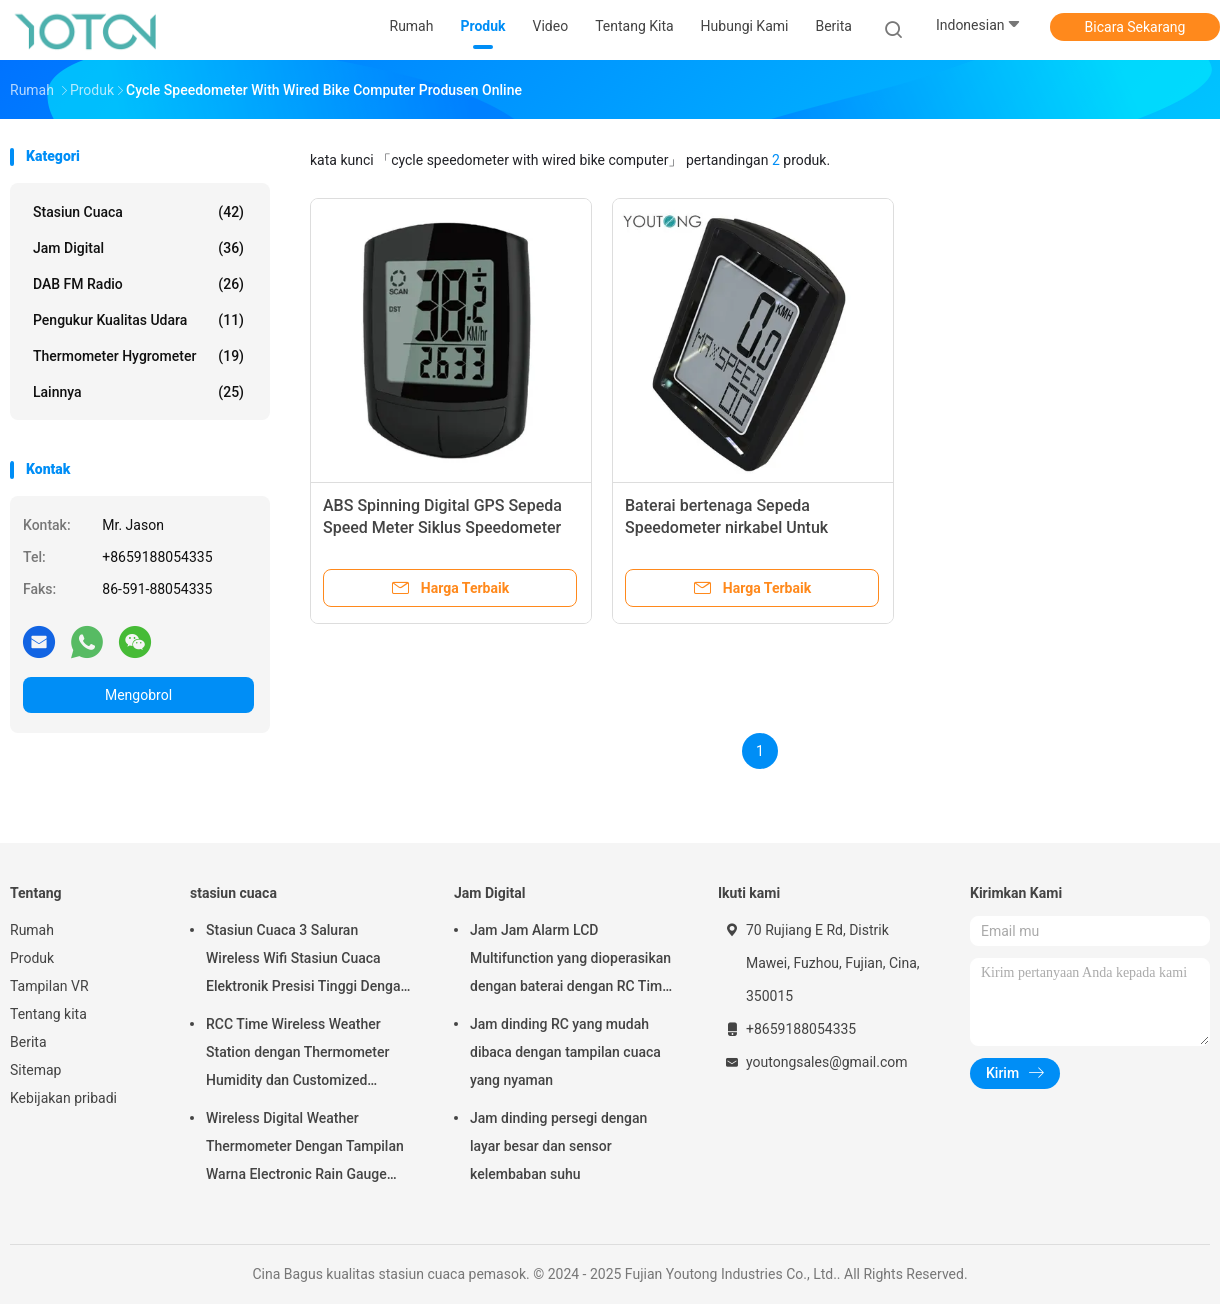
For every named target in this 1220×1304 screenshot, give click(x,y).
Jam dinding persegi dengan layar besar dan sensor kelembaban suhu (558, 1146)
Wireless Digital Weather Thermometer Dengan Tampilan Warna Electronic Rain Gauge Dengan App (305, 1149)
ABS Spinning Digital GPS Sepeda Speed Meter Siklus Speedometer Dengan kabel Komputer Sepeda (442, 527)
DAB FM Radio (138, 284)
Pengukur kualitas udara (138, 320)
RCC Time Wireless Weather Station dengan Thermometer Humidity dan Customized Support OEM (297, 1055)
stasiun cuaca (138, 212)
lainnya (138, 392)
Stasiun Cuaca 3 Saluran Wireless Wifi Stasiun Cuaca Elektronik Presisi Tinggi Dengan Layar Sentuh (307, 961)
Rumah (32, 930)
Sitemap (35, 1070)
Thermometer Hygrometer (138, 356)
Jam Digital (138, 248)
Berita (28, 1042)
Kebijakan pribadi (63, 1098)
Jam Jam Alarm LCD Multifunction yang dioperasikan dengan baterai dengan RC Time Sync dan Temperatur (570, 961)
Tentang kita (48, 1014)
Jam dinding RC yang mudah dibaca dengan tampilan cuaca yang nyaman (565, 1052)
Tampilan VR (49, 986)
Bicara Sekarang (1135, 27)
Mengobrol (138, 695)
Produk (32, 958)
